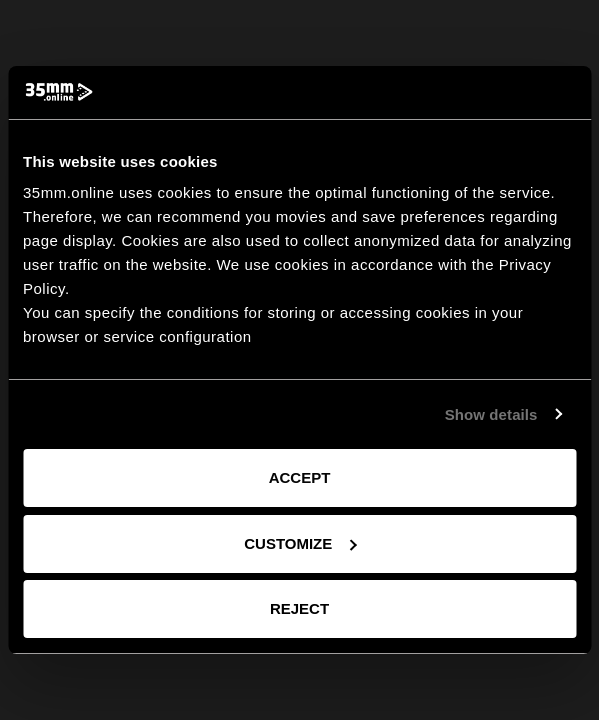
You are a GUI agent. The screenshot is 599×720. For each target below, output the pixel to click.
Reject (299, 608)
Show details (491, 414)
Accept (300, 477)
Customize (300, 543)
